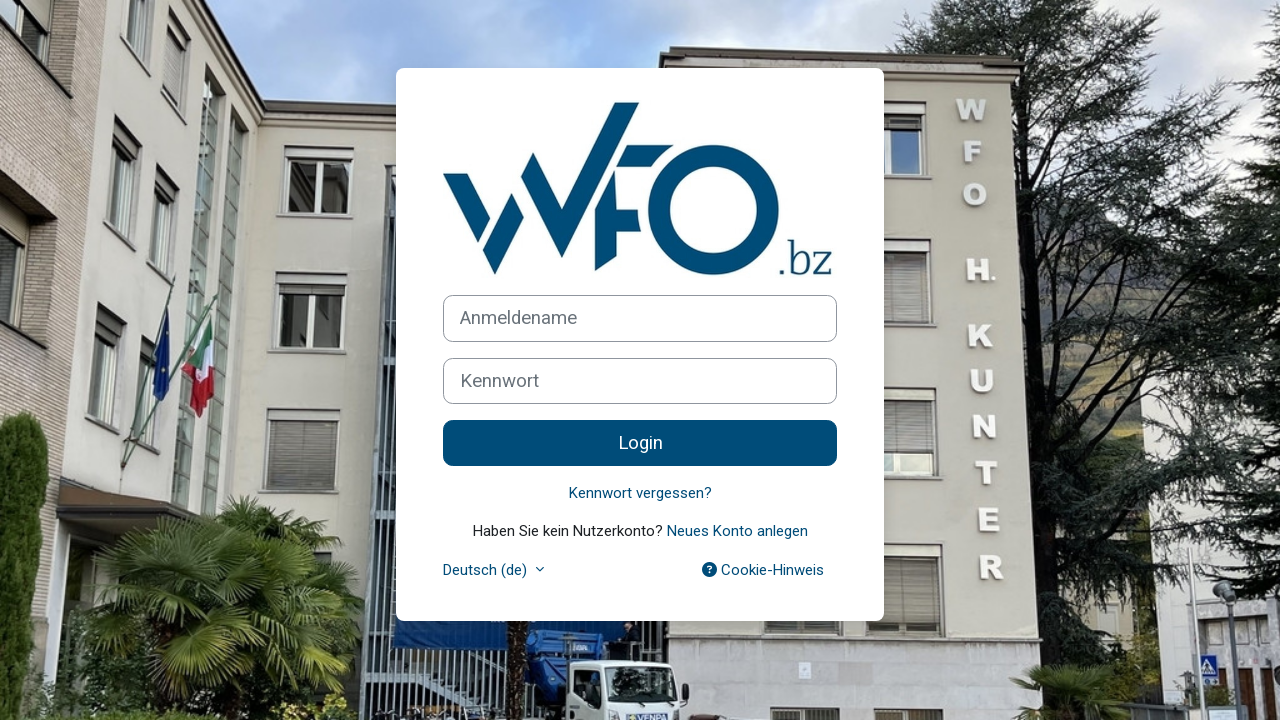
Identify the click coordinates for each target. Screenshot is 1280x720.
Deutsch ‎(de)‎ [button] (487, 570)
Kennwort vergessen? (640, 493)
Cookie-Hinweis (763, 570)
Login (640, 443)
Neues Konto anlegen (737, 531)
